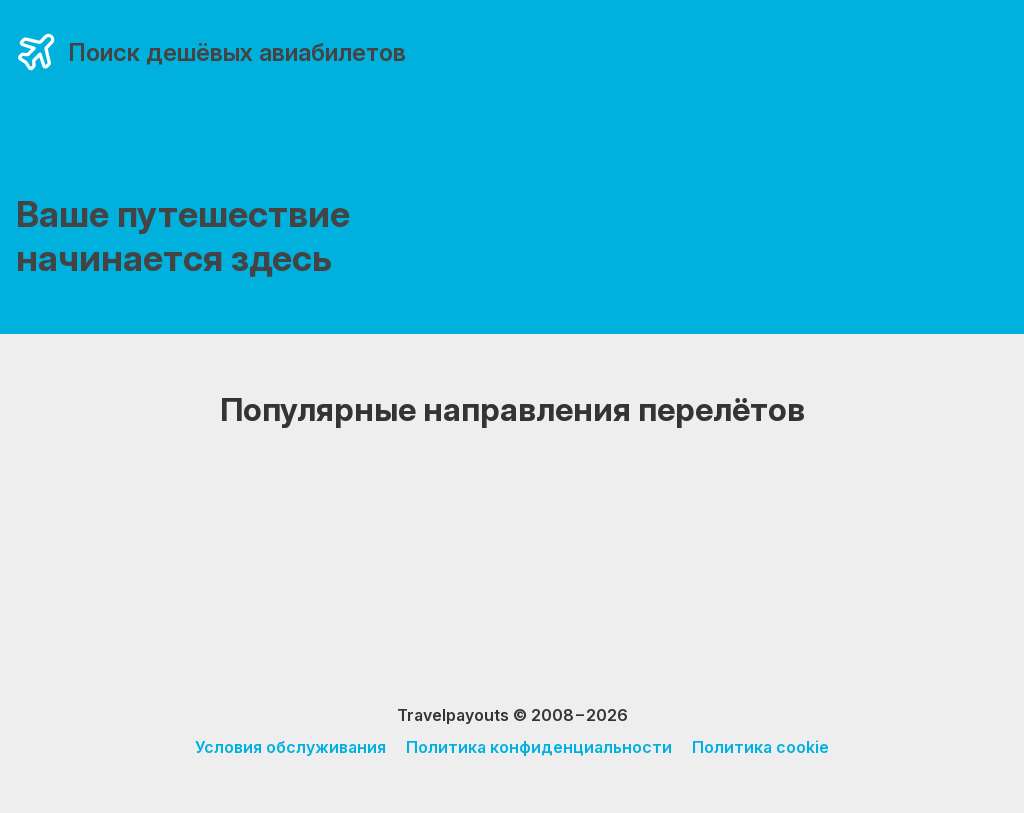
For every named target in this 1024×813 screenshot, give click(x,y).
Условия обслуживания (290, 747)
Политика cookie (760, 747)
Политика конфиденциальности (539, 747)
